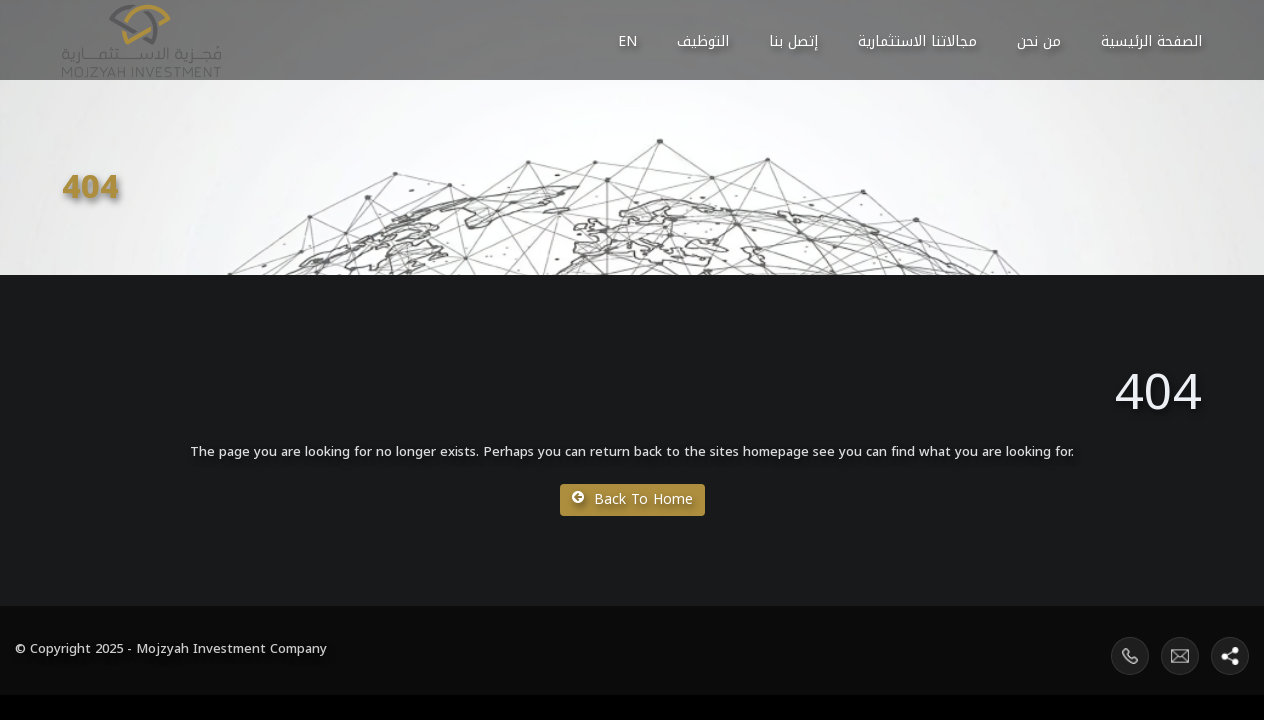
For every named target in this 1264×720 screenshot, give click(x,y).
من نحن (1039, 41)
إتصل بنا (793, 41)
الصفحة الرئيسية (1151, 41)
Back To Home (632, 499)
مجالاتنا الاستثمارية (917, 41)
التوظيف (703, 41)
